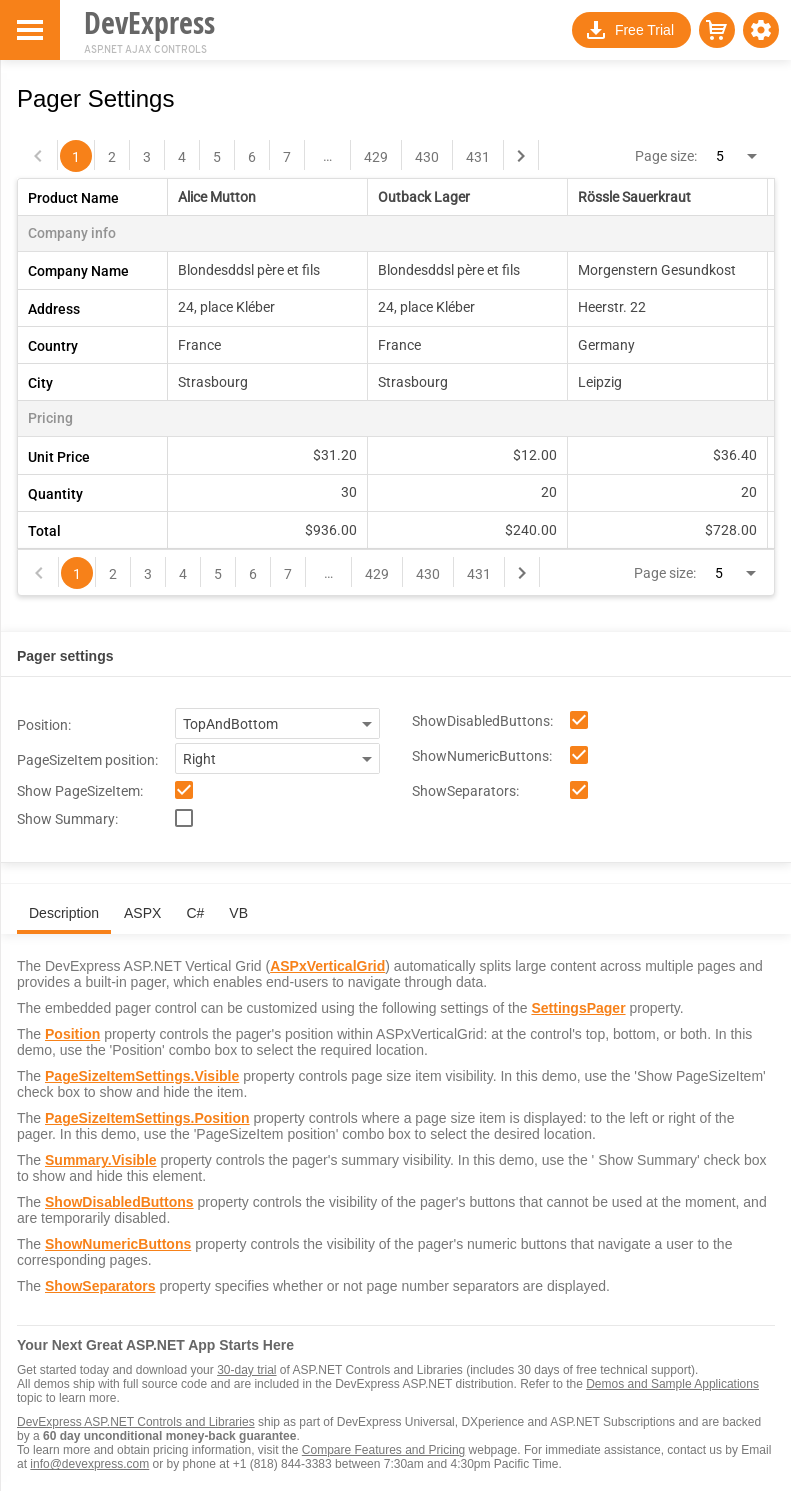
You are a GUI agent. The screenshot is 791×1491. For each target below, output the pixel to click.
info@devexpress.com (89, 1464)
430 (427, 157)
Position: (44, 725)
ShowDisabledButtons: (482, 721)
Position (72, 1034)
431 (478, 157)
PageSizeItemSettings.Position (147, 1118)
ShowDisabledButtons (119, 1202)
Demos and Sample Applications (672, 1384)
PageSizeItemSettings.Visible (142, 1076)
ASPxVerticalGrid (327, 966)
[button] (761, 30)
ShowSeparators (100, 1286)
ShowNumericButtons (118, 1244)
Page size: (666, 156)
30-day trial (246, 1370)
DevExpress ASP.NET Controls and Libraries (136, 1422)
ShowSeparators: (465, 791)
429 (376, 157)
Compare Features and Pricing (383, 1450)
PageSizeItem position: (87, 760)
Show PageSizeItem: (80, 791)
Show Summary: (67, 819)
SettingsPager (578, 1008)
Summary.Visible (101, 1160)
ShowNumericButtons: (482, 756)
